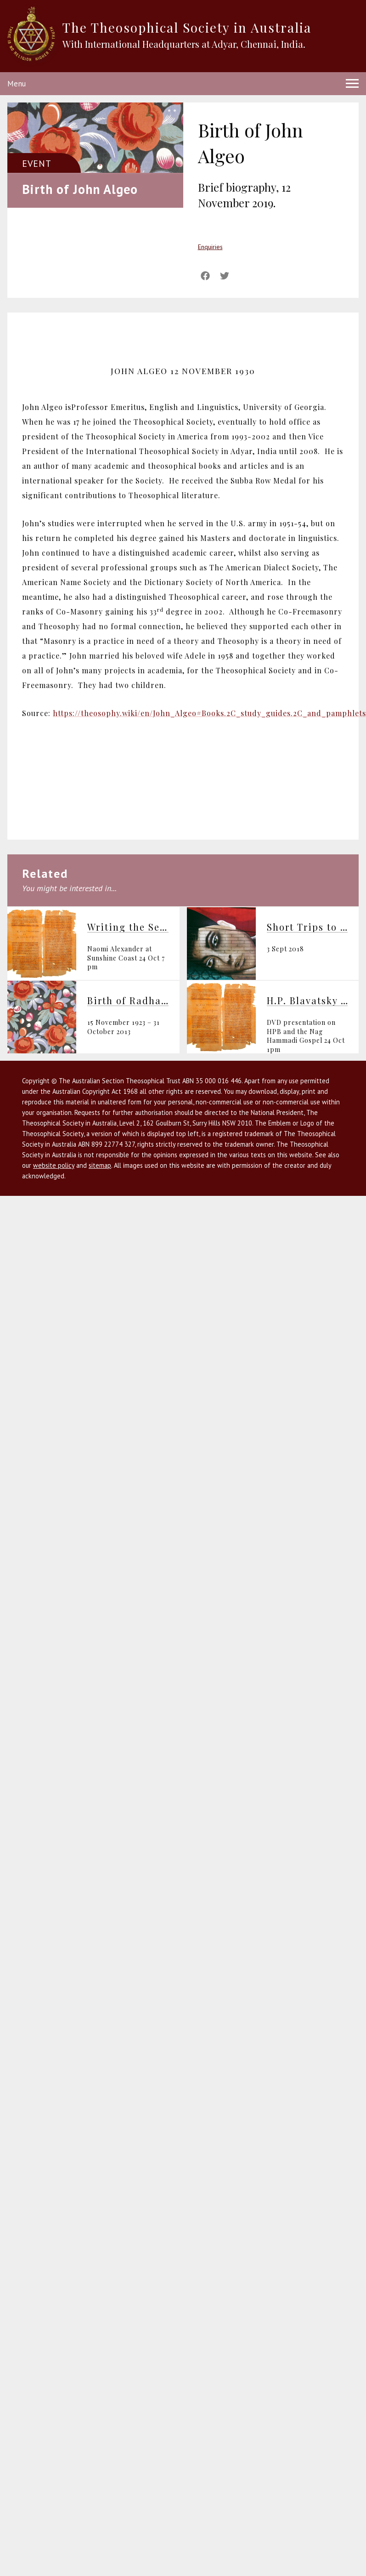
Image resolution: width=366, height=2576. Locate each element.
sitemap (100, 1165)
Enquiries (210, 247)
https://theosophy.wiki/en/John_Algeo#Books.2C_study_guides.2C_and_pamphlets (209, 713)
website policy (53, 1165)
